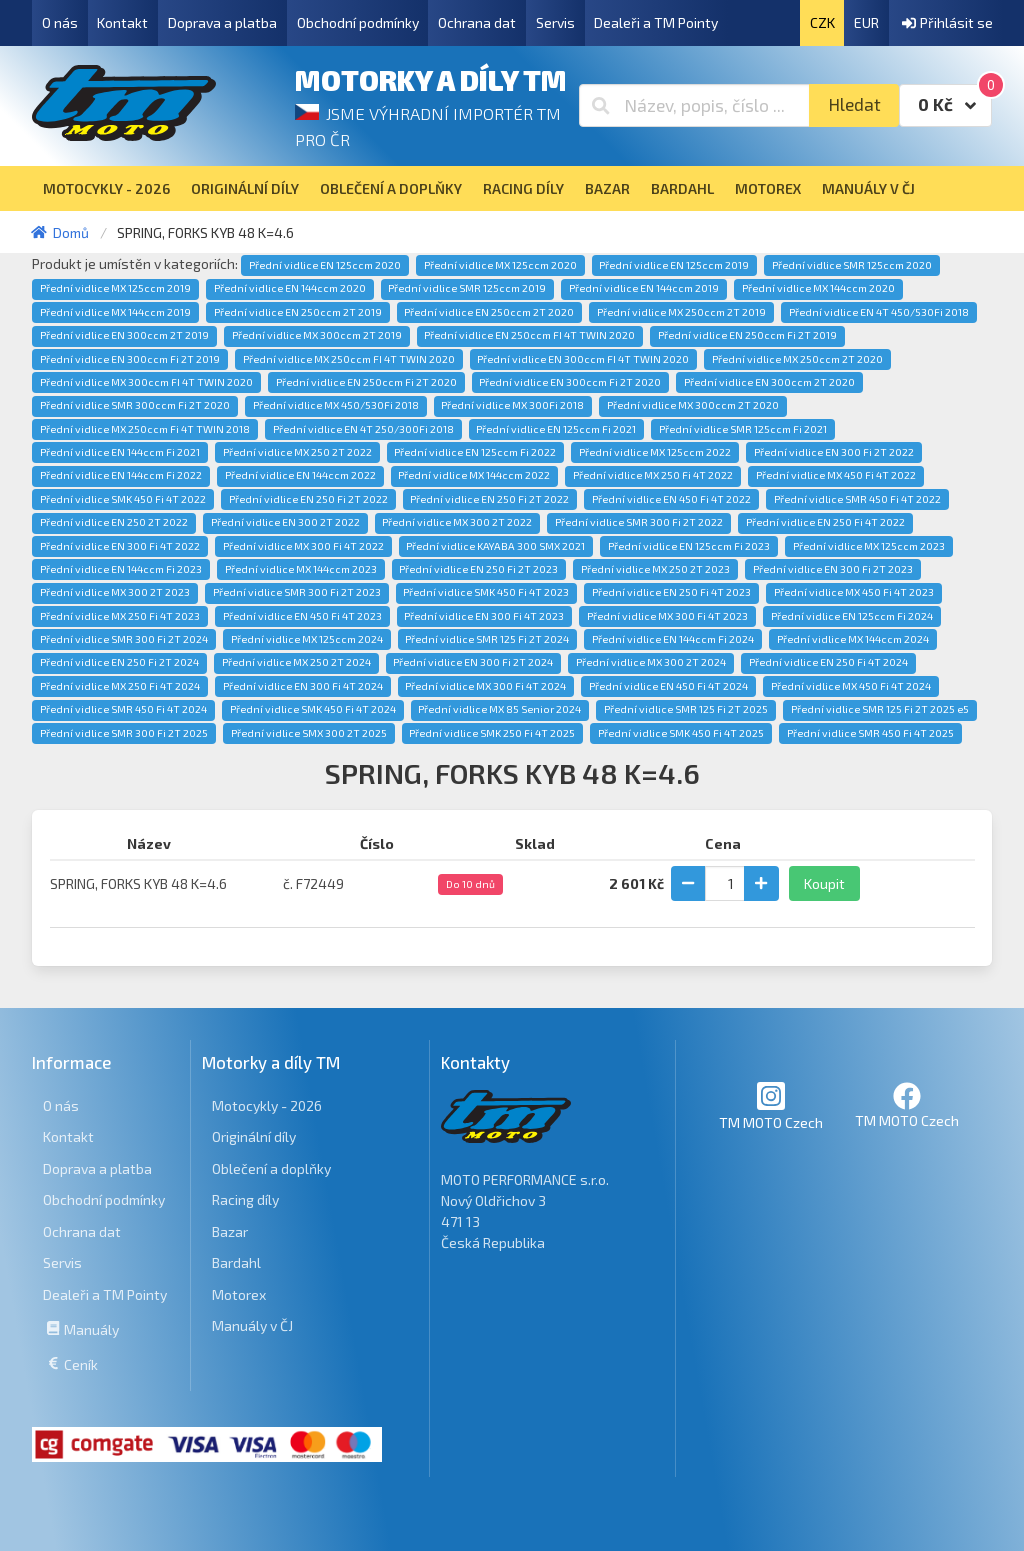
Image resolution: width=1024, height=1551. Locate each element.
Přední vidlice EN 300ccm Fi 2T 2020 (570, 382)
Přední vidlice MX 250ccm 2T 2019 (681, 312)
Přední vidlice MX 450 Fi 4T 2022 (836, 475)
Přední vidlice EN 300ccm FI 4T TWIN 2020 (583, 359)
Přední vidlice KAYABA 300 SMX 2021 (495, 546)
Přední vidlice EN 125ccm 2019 (674, 265)
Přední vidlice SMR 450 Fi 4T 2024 (123, 709)
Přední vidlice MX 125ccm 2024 (307, 639)
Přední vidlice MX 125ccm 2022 (655, 452)
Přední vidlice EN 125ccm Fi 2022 (475, 452)
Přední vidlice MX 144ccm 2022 (474, 475)
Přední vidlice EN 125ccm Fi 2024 (852, 616)
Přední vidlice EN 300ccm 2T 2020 (769, 382)
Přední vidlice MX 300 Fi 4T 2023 (667, 616)
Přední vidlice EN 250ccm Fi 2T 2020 (366, 382)
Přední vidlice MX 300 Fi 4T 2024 (485, 686)
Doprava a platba (222, 22)
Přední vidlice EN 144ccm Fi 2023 (121, 569)
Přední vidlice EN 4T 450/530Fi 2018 (879, 312)
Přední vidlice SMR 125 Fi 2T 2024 (487, 639)
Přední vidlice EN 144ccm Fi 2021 (120, 452)
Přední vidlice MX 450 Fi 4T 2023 (854, 592)
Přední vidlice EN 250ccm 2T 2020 (489, 312)
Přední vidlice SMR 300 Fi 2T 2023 (297, 592)
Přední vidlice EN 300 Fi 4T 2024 (303, 686)
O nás (60, 22)
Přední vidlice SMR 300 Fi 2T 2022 (639, 522)
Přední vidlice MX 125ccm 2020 (500, 265)
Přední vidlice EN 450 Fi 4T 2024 (668, 686)
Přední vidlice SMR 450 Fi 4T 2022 (857, 499)
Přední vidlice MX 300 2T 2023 (115, 592)
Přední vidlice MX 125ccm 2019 (115, 288)
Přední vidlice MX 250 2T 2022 (297, 452)
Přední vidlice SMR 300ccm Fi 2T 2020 (135, 405)
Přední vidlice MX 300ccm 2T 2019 (317, 335)
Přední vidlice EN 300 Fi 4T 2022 (120, 546)
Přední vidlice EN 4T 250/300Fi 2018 (363, 429)
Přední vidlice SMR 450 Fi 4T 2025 (870, 733)
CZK (822, 22)
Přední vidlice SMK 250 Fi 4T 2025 (492, 733)
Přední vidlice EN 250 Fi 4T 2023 (671, 592)
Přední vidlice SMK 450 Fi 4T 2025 (681, 733)
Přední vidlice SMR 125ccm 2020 (852, 265)
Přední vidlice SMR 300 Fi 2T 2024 (124, 639)
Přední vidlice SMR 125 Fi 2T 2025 (686, 709)
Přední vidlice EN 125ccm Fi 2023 (689, 546)
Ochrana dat (477, 22)
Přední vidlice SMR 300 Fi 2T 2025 (124, 733)
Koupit (824, 883)
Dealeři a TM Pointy (656, 22)
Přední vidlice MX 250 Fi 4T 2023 (120, 616)
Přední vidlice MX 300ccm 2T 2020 (693, 405)
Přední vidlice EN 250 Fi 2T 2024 (119, 662)
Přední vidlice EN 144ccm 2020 (290, 288)
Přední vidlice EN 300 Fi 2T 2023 (833, 569)
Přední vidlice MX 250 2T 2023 (655, 569)
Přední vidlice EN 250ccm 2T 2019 (298, 312)
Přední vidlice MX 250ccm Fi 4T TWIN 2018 (145, 429)
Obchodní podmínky (358, 22)
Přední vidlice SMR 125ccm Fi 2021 (743, 429)
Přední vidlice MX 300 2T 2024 (651, 662)
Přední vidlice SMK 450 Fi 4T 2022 (123, 499)
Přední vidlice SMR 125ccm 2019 (467, 288)
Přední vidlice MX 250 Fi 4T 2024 (120, 686)
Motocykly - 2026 (267, 1105)
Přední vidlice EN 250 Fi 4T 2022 (825, 522)
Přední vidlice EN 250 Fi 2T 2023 (478, 569)
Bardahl (236, 1262)
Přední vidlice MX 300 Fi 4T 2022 (303, 546)
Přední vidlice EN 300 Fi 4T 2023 (484, 616)
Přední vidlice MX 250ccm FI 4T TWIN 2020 (349, 359)
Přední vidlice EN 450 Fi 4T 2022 (671, 499)
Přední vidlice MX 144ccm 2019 (115, 312)
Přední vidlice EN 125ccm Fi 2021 (556, 429)
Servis (555, 22)
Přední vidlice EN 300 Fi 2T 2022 (834, 452)
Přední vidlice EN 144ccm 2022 (300, 475)
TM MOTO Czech (771, 1105)
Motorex (239, 1294)
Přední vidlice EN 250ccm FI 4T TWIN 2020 (529, 335)
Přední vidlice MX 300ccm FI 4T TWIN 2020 (146, 382)
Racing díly (245, 1199)
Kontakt (122, 22)
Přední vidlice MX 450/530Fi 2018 (336, 405)
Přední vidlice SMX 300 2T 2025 (309, 733)
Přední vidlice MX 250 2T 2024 (296, 662)
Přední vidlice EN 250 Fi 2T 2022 (308, 499)
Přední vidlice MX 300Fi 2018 (512, 405)
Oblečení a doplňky (271, 1168)
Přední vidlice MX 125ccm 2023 (869, 546)
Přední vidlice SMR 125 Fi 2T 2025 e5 (880, 709)
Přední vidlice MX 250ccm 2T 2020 (797, 359)
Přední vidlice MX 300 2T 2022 (457, 522)
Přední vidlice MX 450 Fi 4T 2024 (851, 686)
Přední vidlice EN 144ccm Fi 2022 (121, 475)
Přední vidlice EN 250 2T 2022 (114, 522)
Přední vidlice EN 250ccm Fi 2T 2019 (747, 335)
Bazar (230, 1231)
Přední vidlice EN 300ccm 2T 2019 (124, 335)
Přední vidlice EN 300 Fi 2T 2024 (473, 662)
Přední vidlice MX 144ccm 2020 (818, 288)
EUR (866, 22)
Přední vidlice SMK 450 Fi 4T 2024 (313, 709)
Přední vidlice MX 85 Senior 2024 (499, 709)
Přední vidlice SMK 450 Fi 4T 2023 (486, 592)
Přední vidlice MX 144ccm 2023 (301, 569)
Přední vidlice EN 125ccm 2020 (325, 265)
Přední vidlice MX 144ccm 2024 (853, 639)
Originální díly (254, 1136)
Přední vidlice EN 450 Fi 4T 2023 (302, 616)
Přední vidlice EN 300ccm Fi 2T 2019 (130, 359)
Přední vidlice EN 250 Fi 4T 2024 (828, 662)
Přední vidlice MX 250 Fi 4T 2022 (653, 475)
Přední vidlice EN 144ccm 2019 (644, 288)
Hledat (854, 104)
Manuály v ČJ (252, 1325)
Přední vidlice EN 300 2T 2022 (285, 522)
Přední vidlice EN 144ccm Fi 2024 (673, 639)
